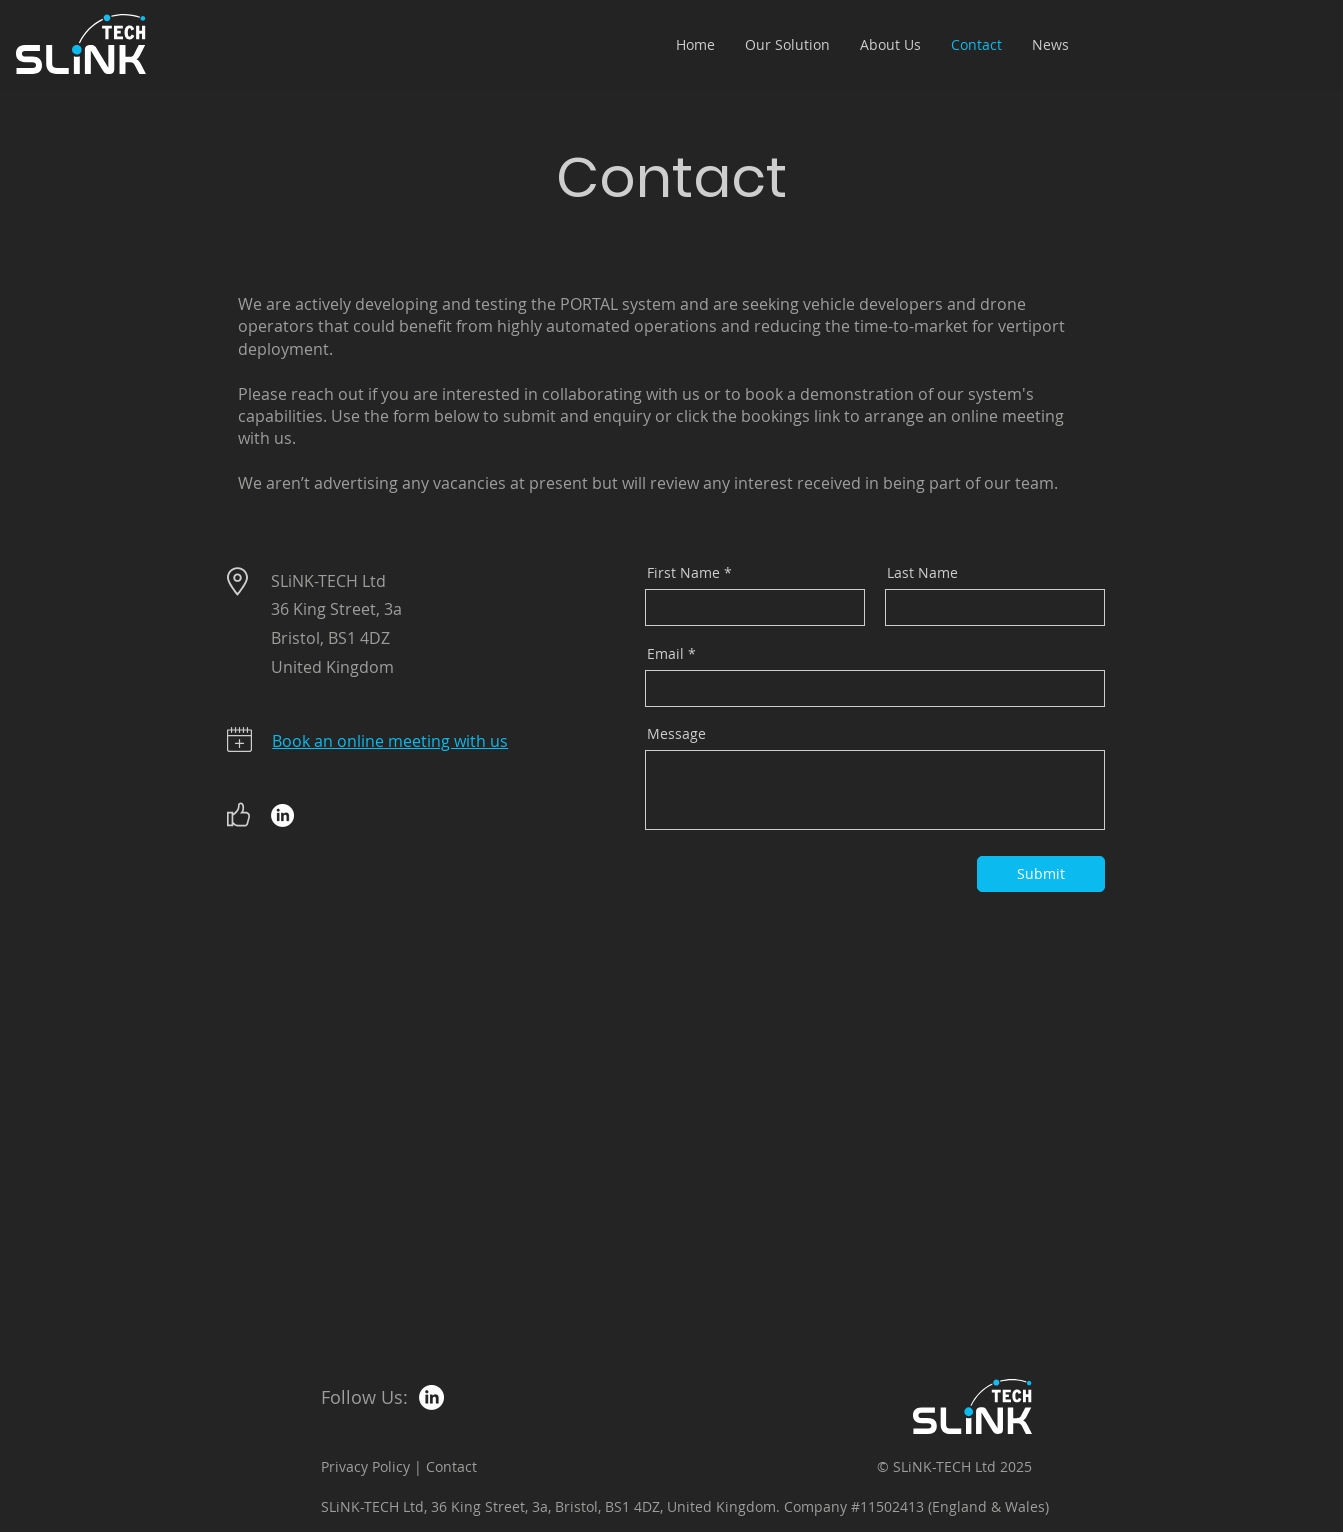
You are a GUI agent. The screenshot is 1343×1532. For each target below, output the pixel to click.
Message (676, 734)
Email (665, 654)
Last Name (922, 573)
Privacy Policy (365, 1466)
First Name (683, 573)
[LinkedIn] (282, 815)
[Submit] (1041, 874)
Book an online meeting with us (390, 741)
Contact (451, 1466)
